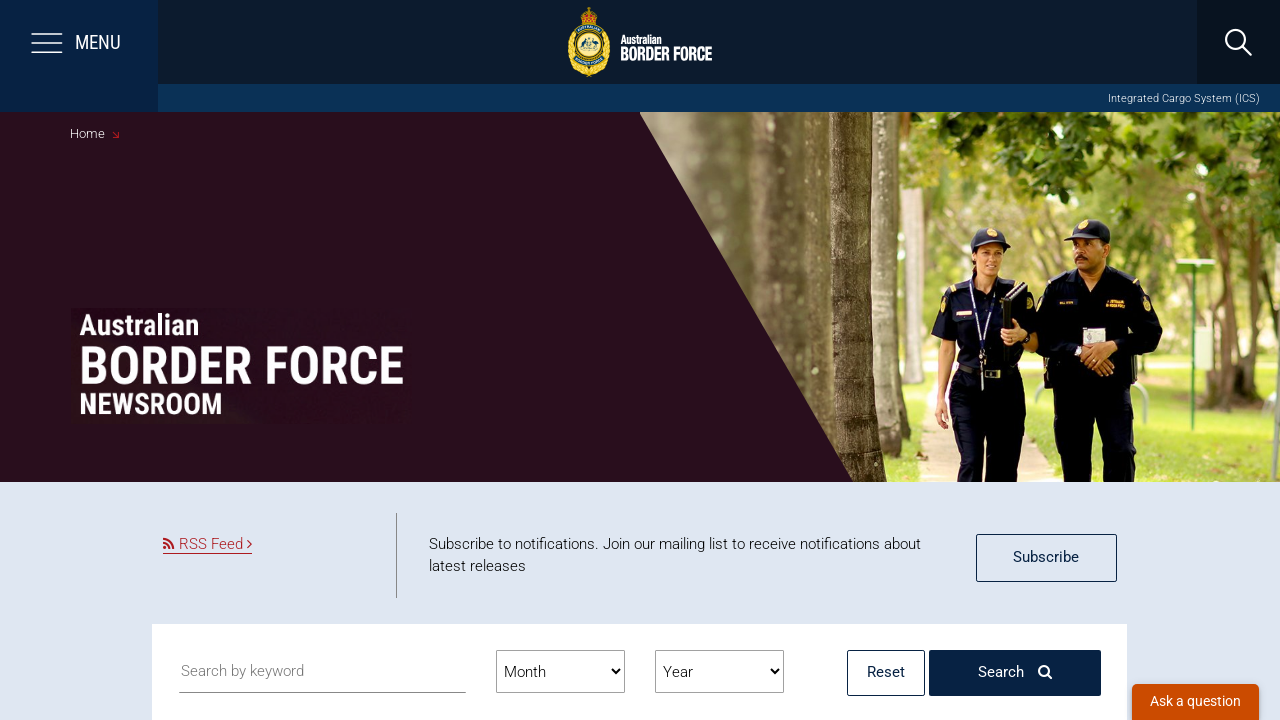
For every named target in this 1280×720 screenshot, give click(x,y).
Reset (886, 672)
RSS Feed (207, 544)
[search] (1238, 42)
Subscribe (1046, 557)
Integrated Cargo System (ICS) (1184, 98)
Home (87, 133)
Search (1015, 672)
